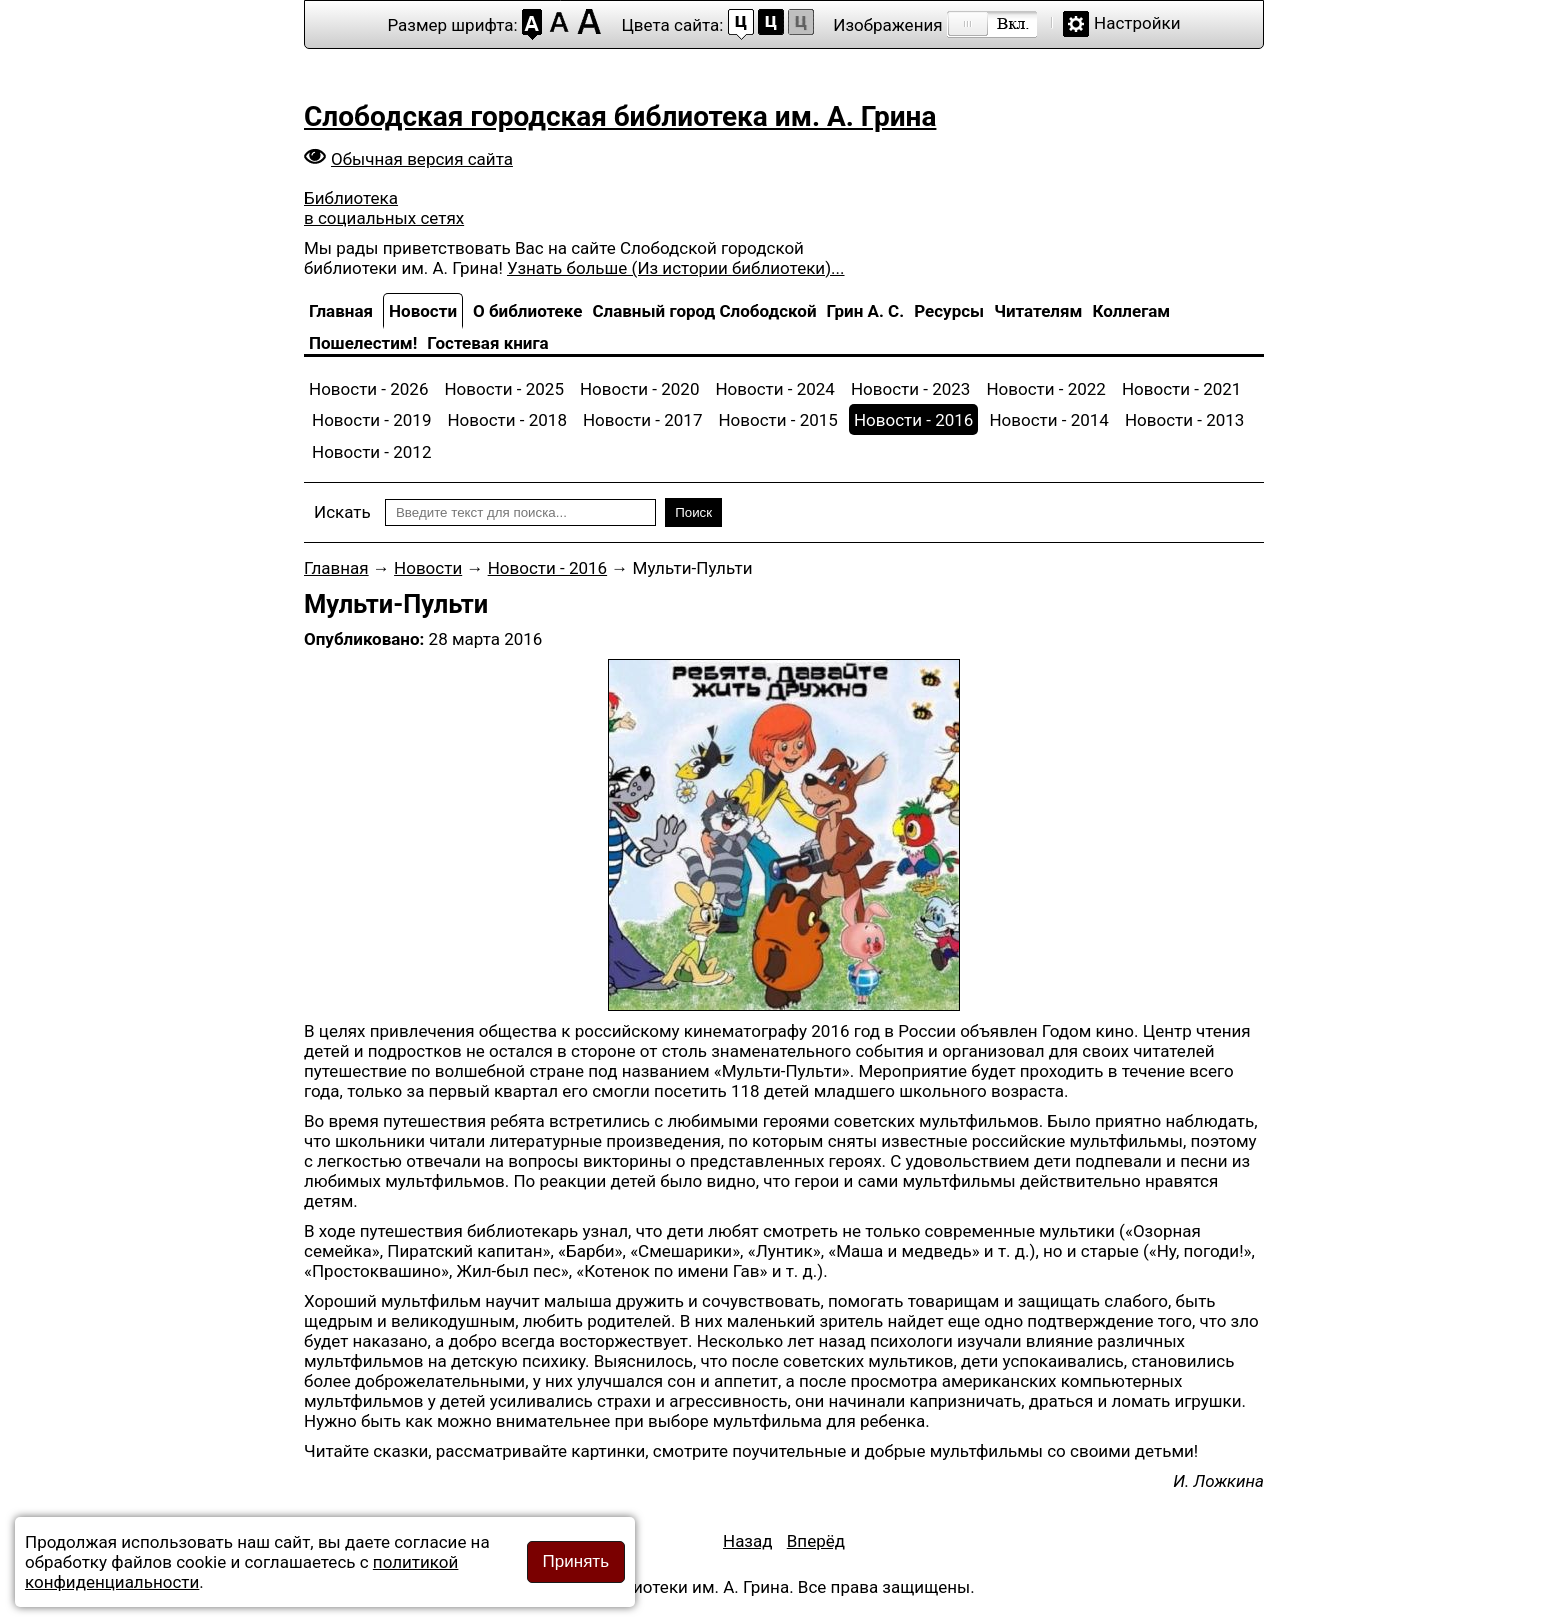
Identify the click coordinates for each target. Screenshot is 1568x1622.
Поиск (693, 512)
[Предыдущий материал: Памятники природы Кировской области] (748, 1541)
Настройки (1137, 23)
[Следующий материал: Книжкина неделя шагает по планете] (816, 1541)
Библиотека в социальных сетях (384, 208)
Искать (342, 512)
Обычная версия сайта (422, 159)
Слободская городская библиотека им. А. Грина (620, 116)
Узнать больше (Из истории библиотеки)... (675, 268)
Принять (576, 1561)
